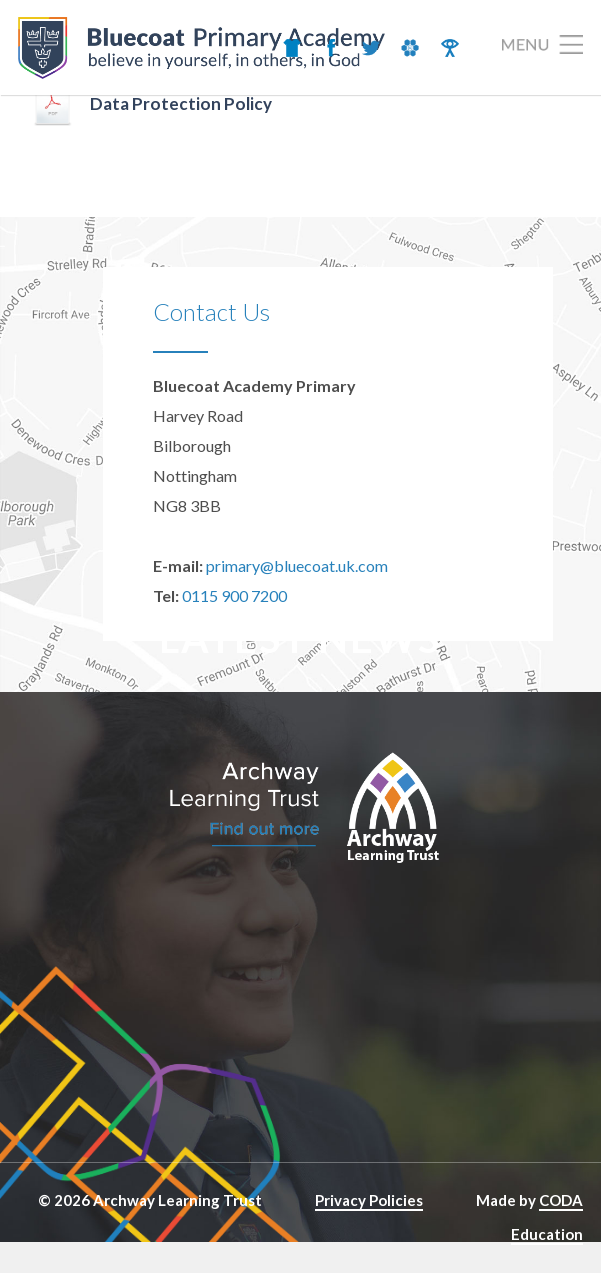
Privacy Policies (369, 1200)
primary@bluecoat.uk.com (297, 565)
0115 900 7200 (234, 595)
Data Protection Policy (181, 103)
